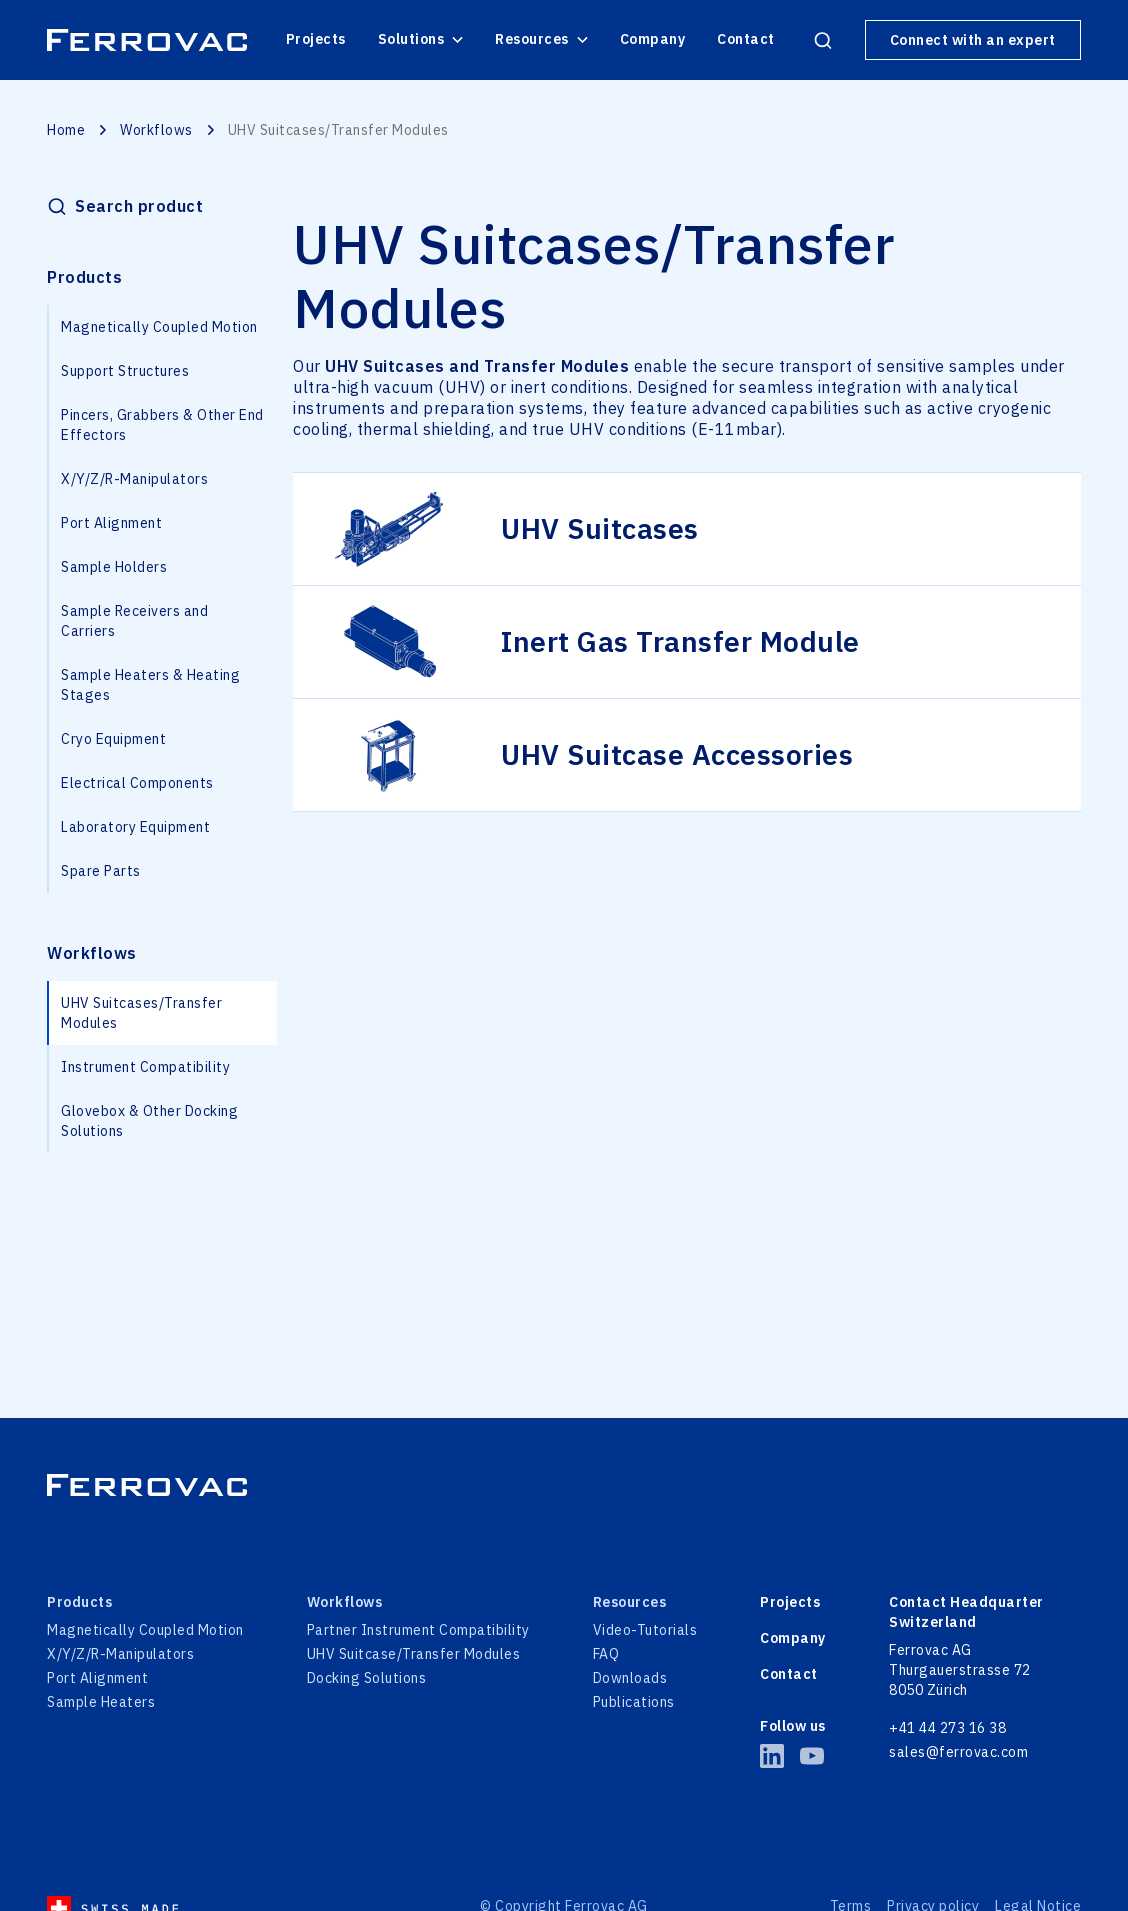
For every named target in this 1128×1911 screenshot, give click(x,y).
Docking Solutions (367, 1678)
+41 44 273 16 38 (947, 1728)
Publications (634, 1702)
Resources (541, 39)
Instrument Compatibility (145, 1067)
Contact (746, 39)
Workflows (156, 130)
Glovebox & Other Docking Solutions (149, 1121)
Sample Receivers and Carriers (134, 621)
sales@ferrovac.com (958, 1752)
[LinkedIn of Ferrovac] (772, 1756)
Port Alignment (111, 523)
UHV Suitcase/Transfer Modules (414, 1654)
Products (84, 277)
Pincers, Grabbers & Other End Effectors (162, 425)
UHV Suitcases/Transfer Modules (141, 1013)
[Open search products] (823, 40)
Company (653, 39)
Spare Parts (101, 871)
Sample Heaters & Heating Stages (150, 685)
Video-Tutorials (645, 1630)
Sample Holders (114, 567)
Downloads (630, 1678)
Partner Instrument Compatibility (418, 1630)
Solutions (421, 39)
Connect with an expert (973, 40)
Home (66, 130)
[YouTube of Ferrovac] (812, 1756)
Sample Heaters (101, 1702)
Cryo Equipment (113, 739)
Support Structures (125, 371)
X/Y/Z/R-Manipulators (134, 479)
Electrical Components (137, 783)
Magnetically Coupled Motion (159, 327)
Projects (316, 39)
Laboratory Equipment (135, 827)
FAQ (606, 1654)
